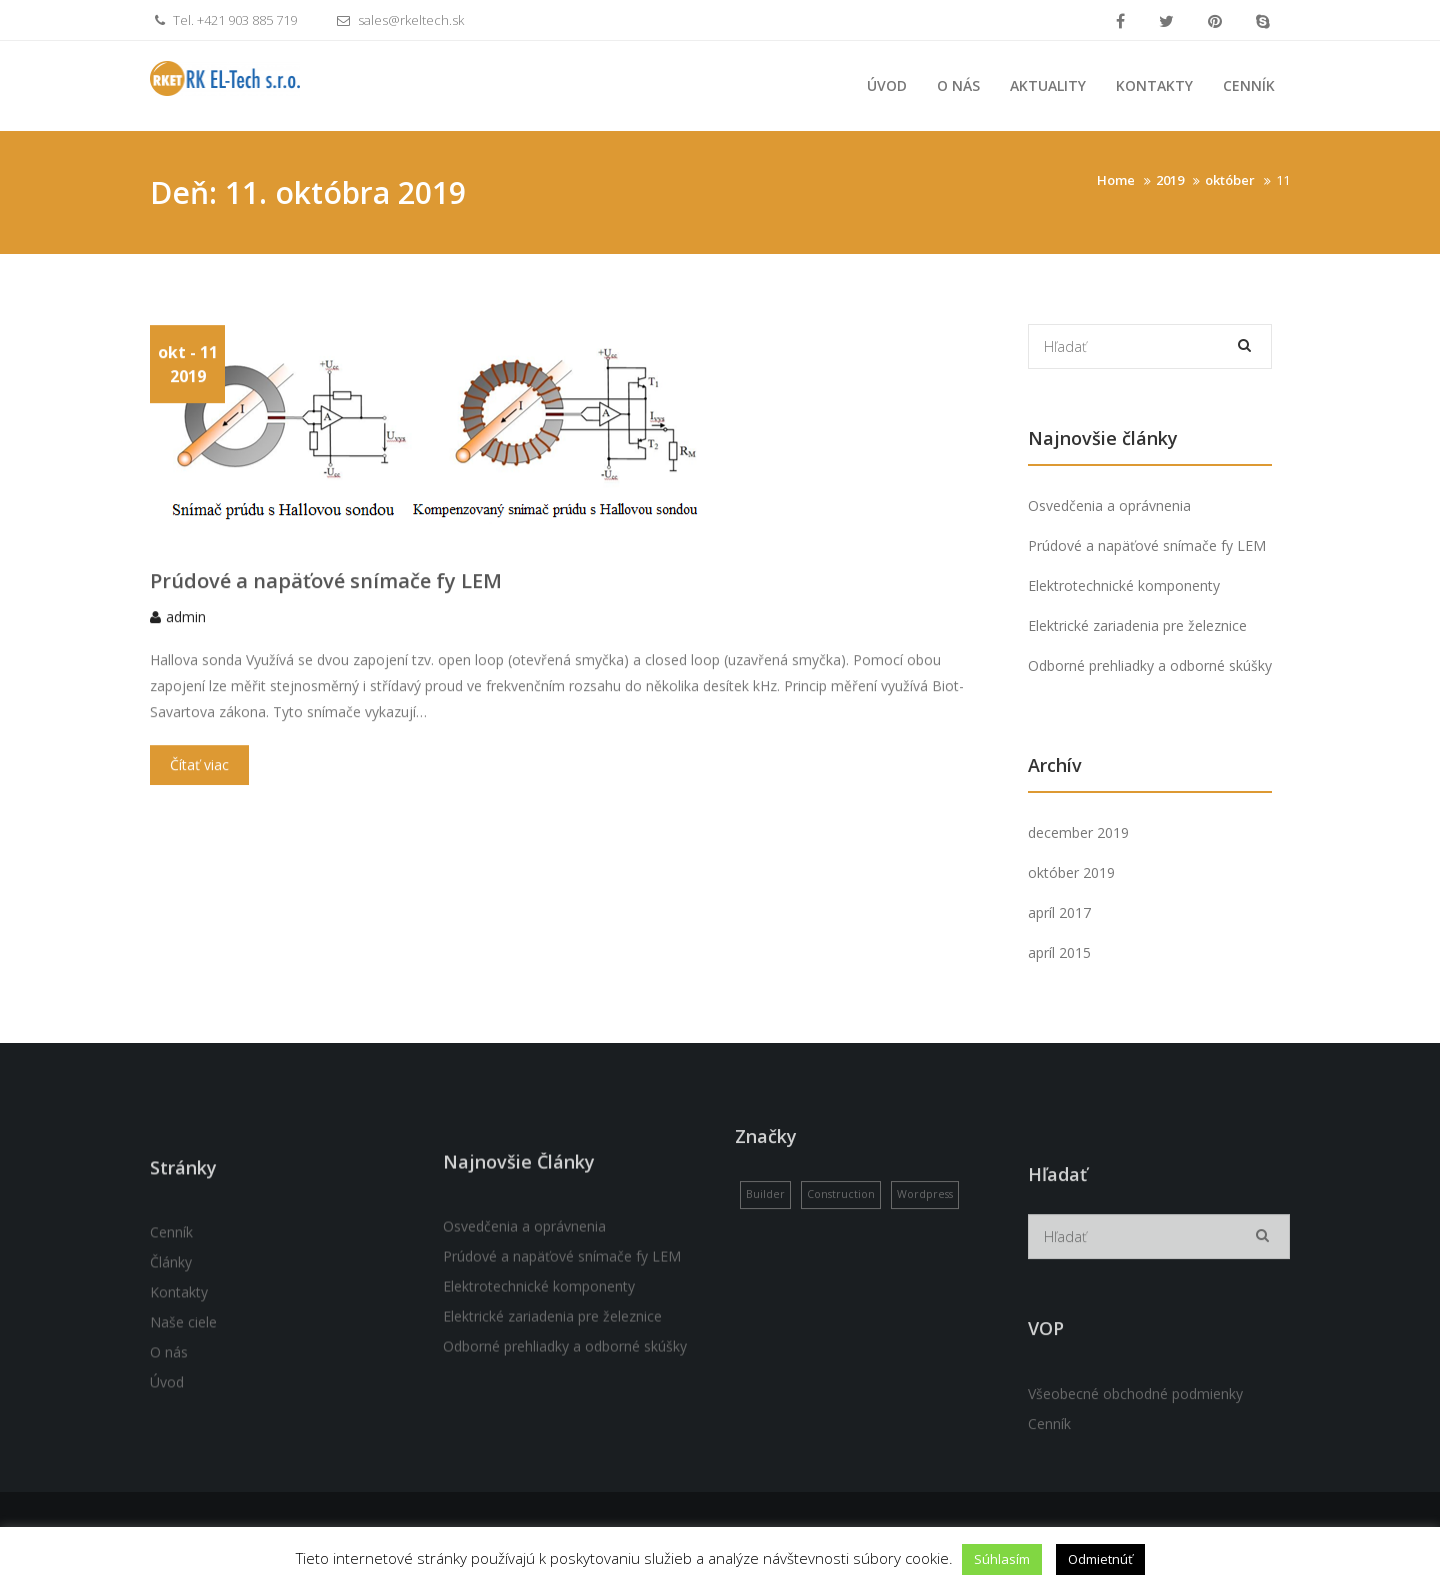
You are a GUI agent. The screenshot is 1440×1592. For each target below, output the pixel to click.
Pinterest (1215, 21)
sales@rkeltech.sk (398, 20)
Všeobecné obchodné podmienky (1135, 1503)
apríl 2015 (1059, 952)
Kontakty (1154, 85)
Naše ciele (183, 1420)
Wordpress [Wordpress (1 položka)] (925, 1242)
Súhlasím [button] (1002, 1559)
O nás (958, 85)
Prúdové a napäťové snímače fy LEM (326, 603)
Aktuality (1048, 85)
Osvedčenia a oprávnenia (1109, 505)
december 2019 (1078, 832)
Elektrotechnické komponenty (1124, 585)
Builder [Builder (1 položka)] (765, 1242)
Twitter (1166, 21)
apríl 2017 (1059, 912)
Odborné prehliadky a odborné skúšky (1150, 665)
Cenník (1249, 85)
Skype (1263, 21)
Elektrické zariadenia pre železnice (1137, 625)
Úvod (887, 85)
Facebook (1120, 21)
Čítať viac (199, 787)
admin (186, 639)
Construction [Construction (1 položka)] (841, 1242)
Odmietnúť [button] (1100, 1559)
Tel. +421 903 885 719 (223, 20)
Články (171, 1360)
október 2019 (1071, 872)
